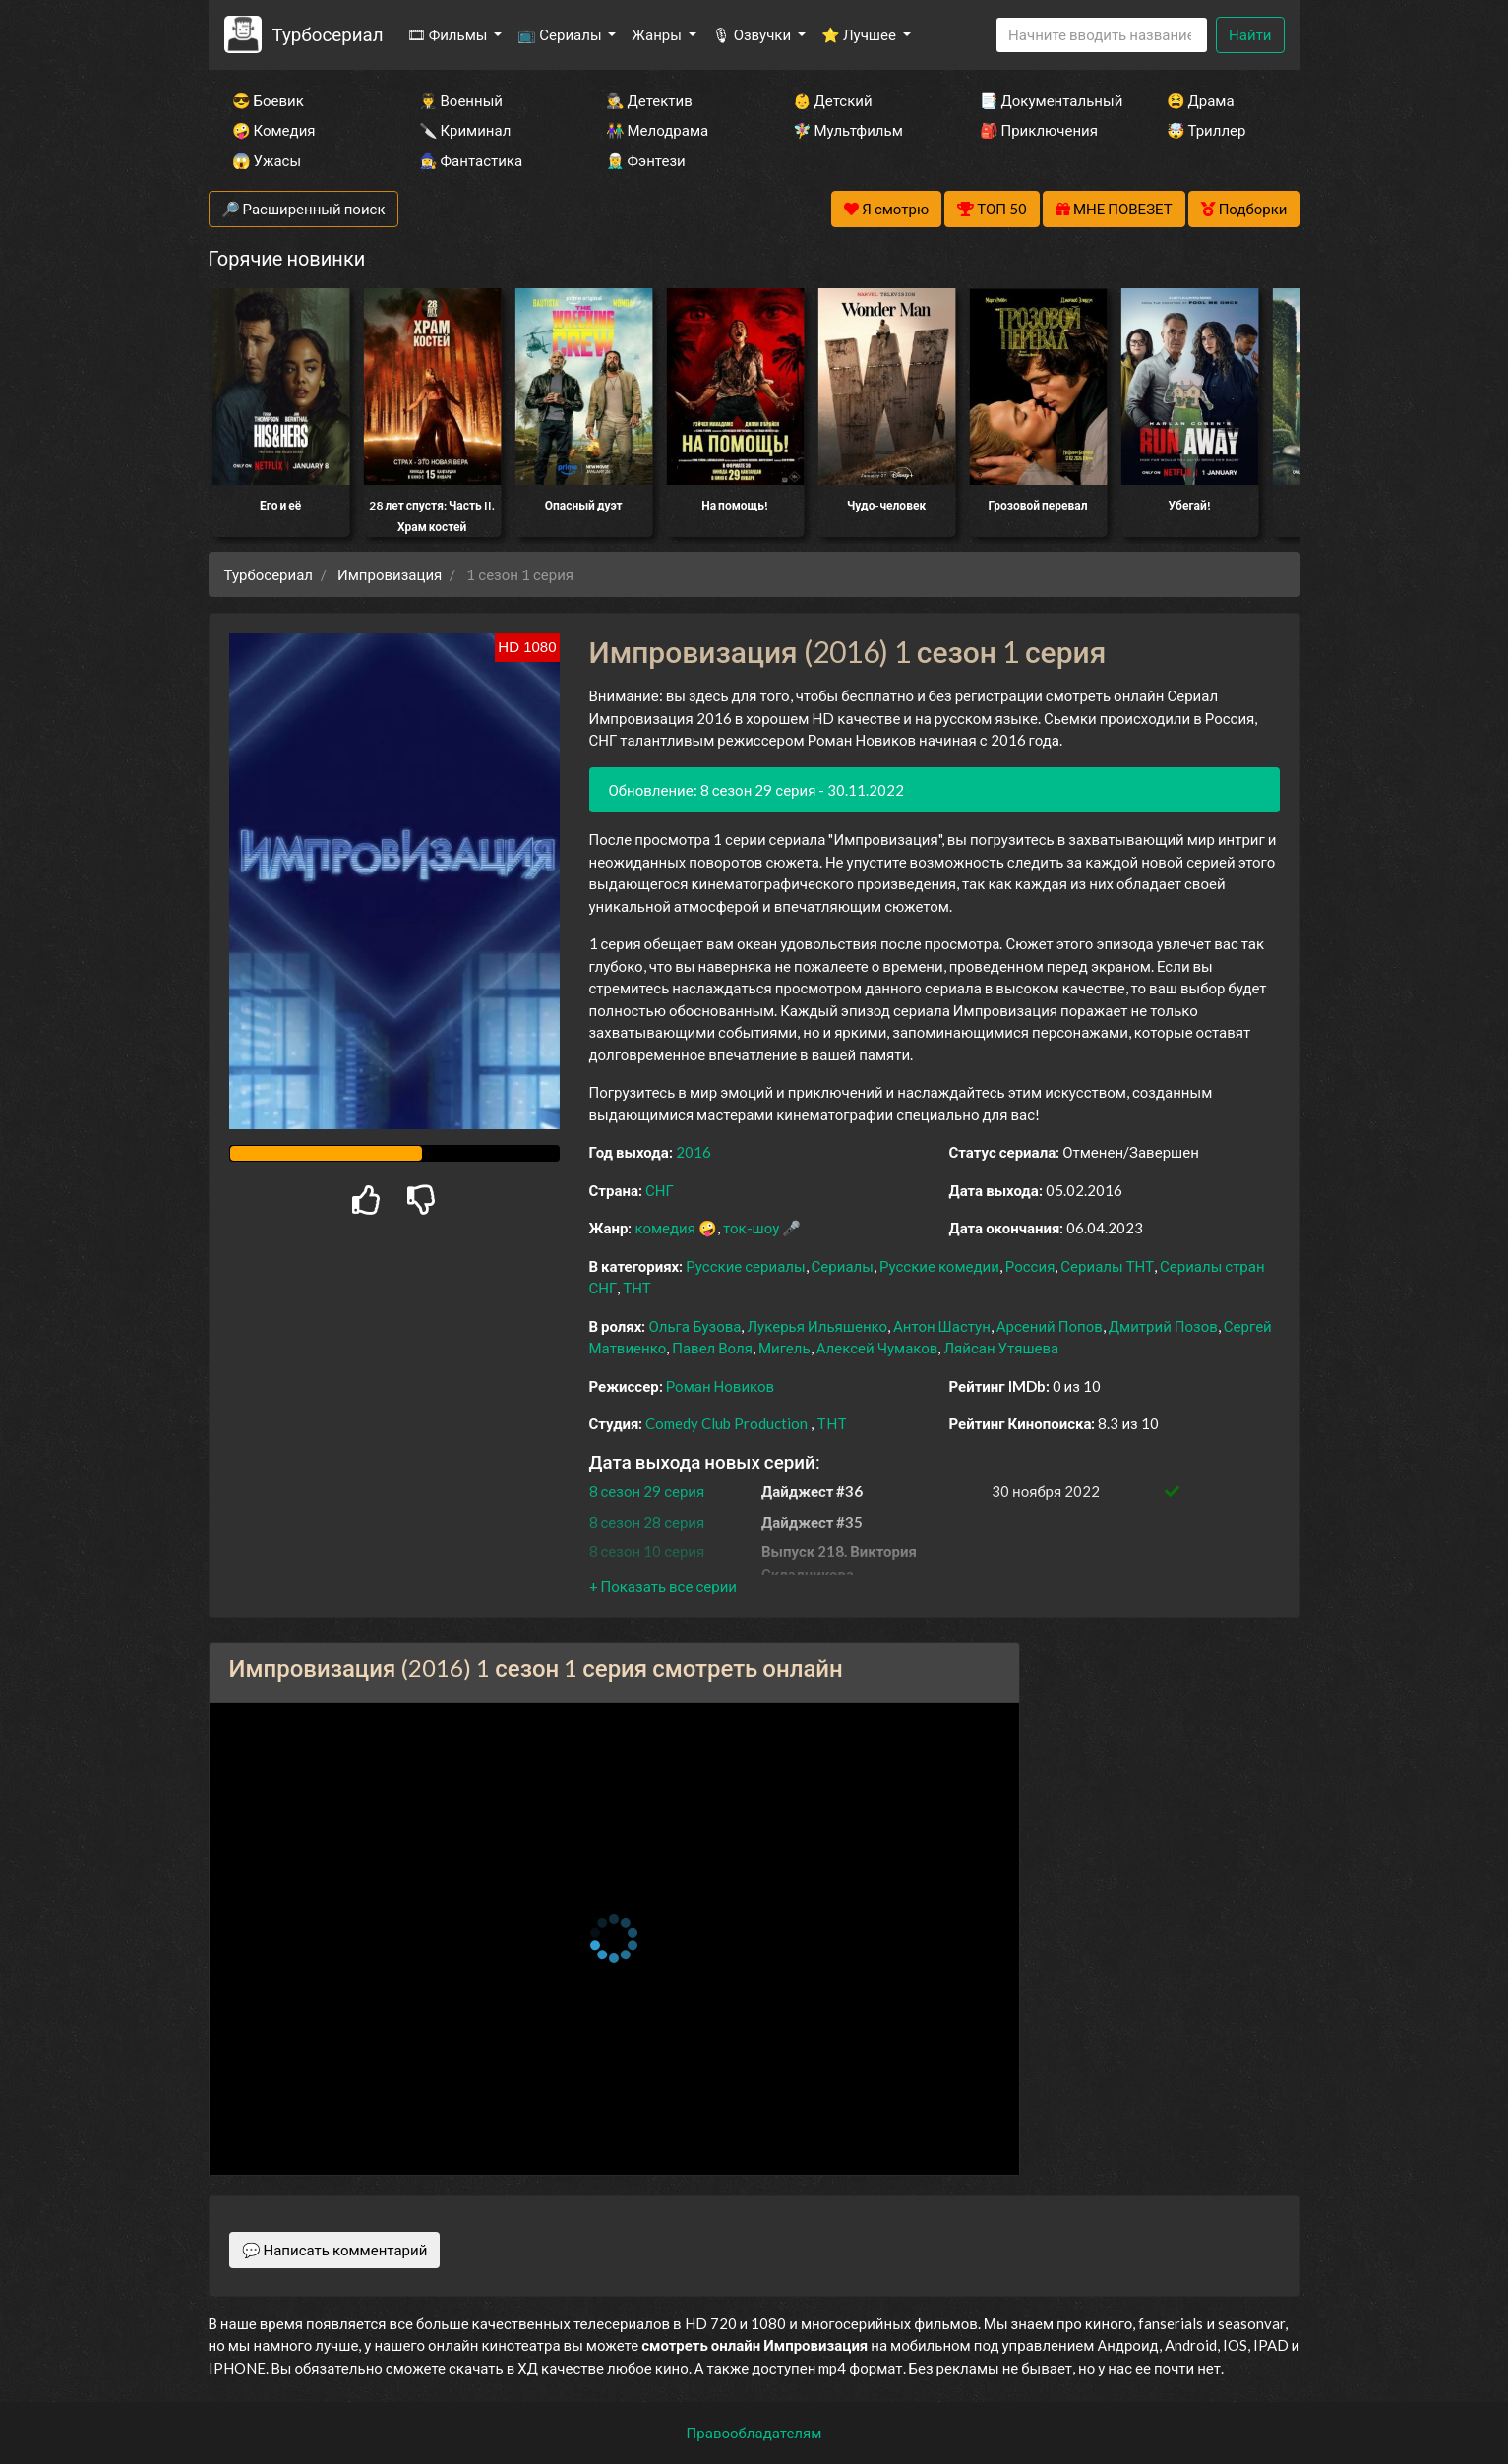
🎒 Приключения (1039, 130)
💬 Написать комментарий (335, 2249)
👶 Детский (833, 100)
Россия (1030, 1266)
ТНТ (636, 1287)
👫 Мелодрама (657, 130)
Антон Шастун (942, 1326)
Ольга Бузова (694, 1326)
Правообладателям (754, 2432)
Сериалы (843, 1266)
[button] (663, 1585)
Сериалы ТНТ (1107, 1266)
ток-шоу (751, 1227)
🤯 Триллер (1206, 130)
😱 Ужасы (267, 160)
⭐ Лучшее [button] (860, 34)
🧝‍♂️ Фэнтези (646, 160)
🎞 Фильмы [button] (449, 34)
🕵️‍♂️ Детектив (649, 100)
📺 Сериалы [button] (560, 34)
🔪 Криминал (465, 130)
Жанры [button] (658, 34)
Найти (1250, 34)
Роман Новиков (720, 1386)
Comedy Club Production (726, 1423)
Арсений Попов (1049, 1326)
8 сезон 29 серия (647, 1491)
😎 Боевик (268, 100)
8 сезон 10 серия (647, 1551)
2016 (693, 1152)
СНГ (659, 1190)
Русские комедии (939, 1266)
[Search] (1101, 35)
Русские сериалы (745, 1266)
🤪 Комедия (274, 130)
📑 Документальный (1047, 100)
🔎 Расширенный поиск (303, 208)
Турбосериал (327, 34)
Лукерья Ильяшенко (817, 1326)
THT (831, 1423)
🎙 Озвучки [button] (753, 34)
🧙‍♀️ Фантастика (471, 160)
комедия (664, 1227)
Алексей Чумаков (877, 1347)
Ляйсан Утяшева (1000, 1347)
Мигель (784, 1347)
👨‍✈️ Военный (461, 100)
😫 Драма (1201, 100)
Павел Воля (712, 1347)
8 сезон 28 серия (647, 1522)
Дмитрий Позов (1163, 1326)
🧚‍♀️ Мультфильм (848, 130)
